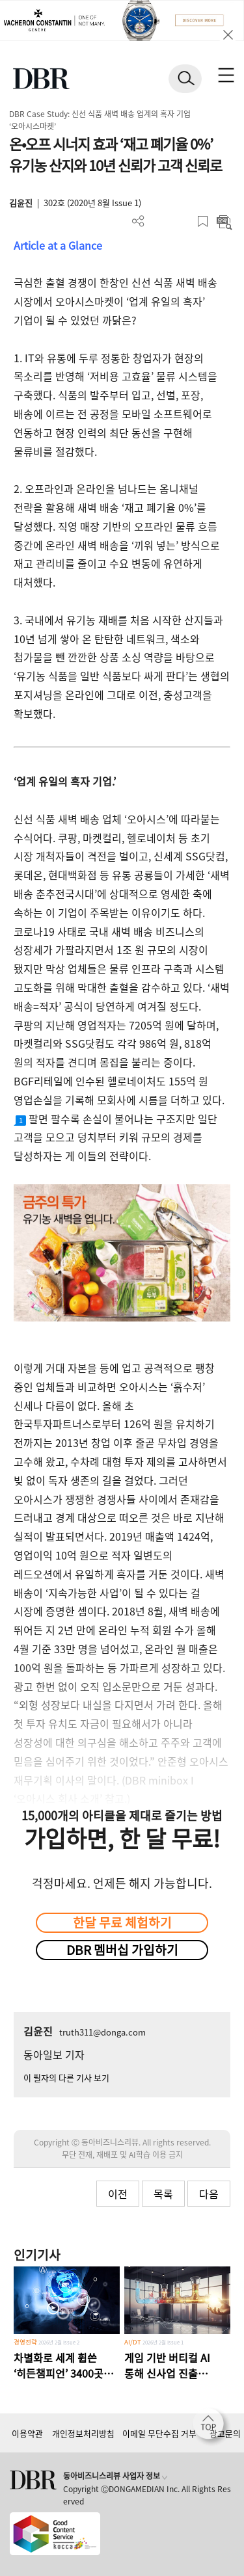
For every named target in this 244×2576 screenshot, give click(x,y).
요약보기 (224, 221)
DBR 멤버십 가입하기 (122, 1950)
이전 (118, 2193)
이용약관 (27, 2433)
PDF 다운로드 (159, 221)
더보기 (138, 221)
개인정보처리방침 (83, 2433)
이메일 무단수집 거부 (159, 2433)
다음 (209, 2193)
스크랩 (202, 221)
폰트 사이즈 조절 (181, 221)
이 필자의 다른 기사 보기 (66, 2077)
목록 (163, 2193)
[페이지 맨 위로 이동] (211, 2427)
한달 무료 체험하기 (122, 1922)
